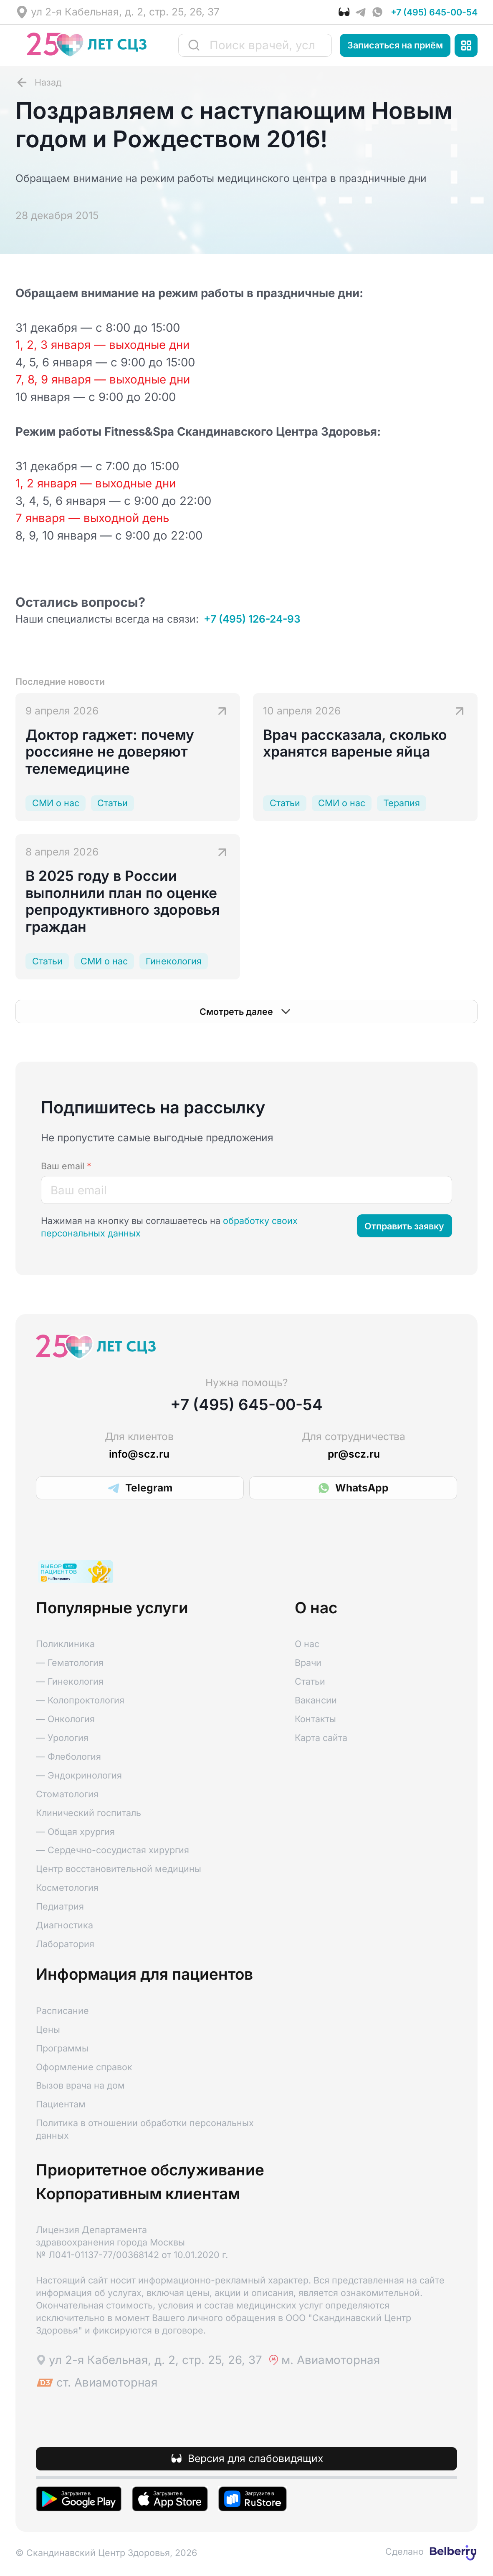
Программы (62, 2048)
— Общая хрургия (75, 1831)
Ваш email (66, 1166)
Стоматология (67, 1794)
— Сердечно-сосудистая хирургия (112, 1849)
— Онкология (65, 1718)
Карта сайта (321, 1737)
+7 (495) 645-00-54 (434, 12)
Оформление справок (84, 2066)
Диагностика (64, 1925)
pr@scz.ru (354, 1454)
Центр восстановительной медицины (118, 1868)
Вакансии (316, 1700)
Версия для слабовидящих (255, 2458)
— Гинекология (70, 1681)
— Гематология (70, 1662)
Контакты (315, 1718)
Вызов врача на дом (80, 2085)
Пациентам (61, 2104)
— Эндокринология (79, 1775)
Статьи (310, 1681)
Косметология (67, 1887)
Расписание (62, 2010)
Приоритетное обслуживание (150, 2170)
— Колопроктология (80, 1700)
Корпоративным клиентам (138, 2194)
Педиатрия (60, 1906)
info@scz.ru (139, 1454)
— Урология (62, 1737)
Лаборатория (65, 1943)
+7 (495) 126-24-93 (252, 619)
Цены (48, 2029)
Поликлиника (65, 1643)
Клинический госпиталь (88, 1812)
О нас (307, 1643)
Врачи (308, 1662)
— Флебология (68, 1756)
